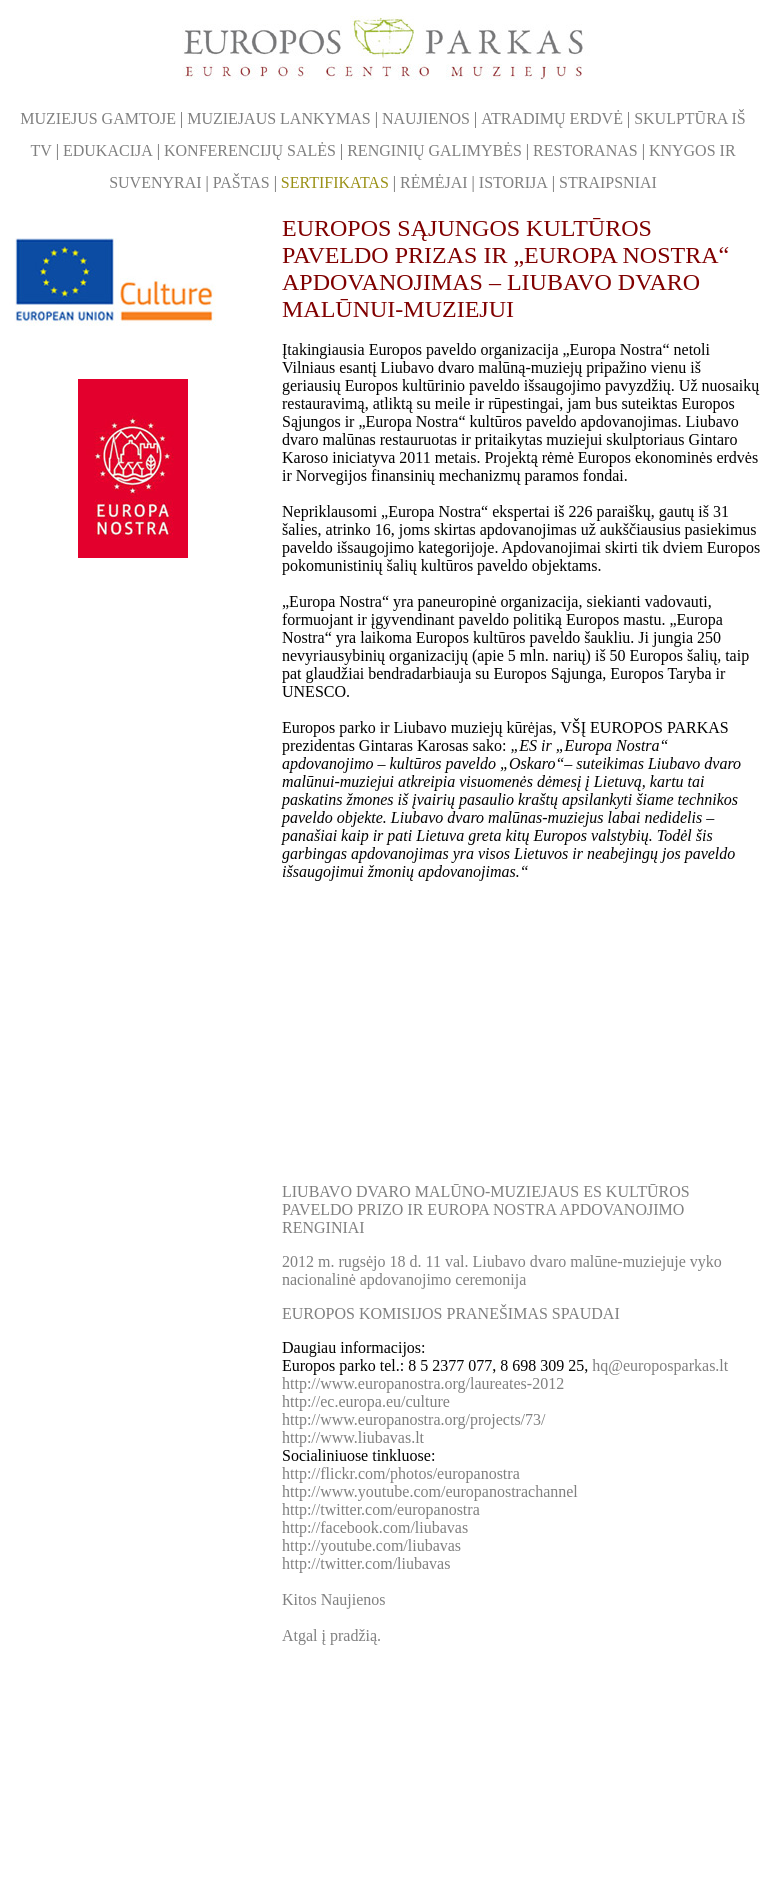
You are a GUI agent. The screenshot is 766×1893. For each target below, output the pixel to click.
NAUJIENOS (426, 118)
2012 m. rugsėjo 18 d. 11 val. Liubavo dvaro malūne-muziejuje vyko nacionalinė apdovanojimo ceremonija (502, 1270)
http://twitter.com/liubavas (366, 1563)
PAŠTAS (241, 182)
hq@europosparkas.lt (660, 1365)
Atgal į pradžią (331, 1635)
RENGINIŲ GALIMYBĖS (434, 150)
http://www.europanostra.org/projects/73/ (414, 1419)
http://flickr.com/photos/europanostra (401, 1473)
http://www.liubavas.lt (353, 1437)
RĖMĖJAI (434, 182)
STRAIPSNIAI (608, 182)
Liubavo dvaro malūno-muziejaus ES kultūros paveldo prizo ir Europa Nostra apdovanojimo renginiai (486, 1209)
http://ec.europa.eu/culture (366, 1401)
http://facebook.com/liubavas (375, 1527)
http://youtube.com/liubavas (371, 1545)
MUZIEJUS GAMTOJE (98, 118)
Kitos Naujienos (334, 1599)
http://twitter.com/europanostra (381, 1509)
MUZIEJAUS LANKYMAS (279, 118)
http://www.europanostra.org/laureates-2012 (423, 1383)
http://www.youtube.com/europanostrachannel (430, 1491)
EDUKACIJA (108, 150)
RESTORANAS (585, 150)
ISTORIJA (513, 182)
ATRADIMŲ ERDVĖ (552, 118)
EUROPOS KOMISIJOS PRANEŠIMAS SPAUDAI (451, 1313)
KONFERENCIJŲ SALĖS (250, 150)
